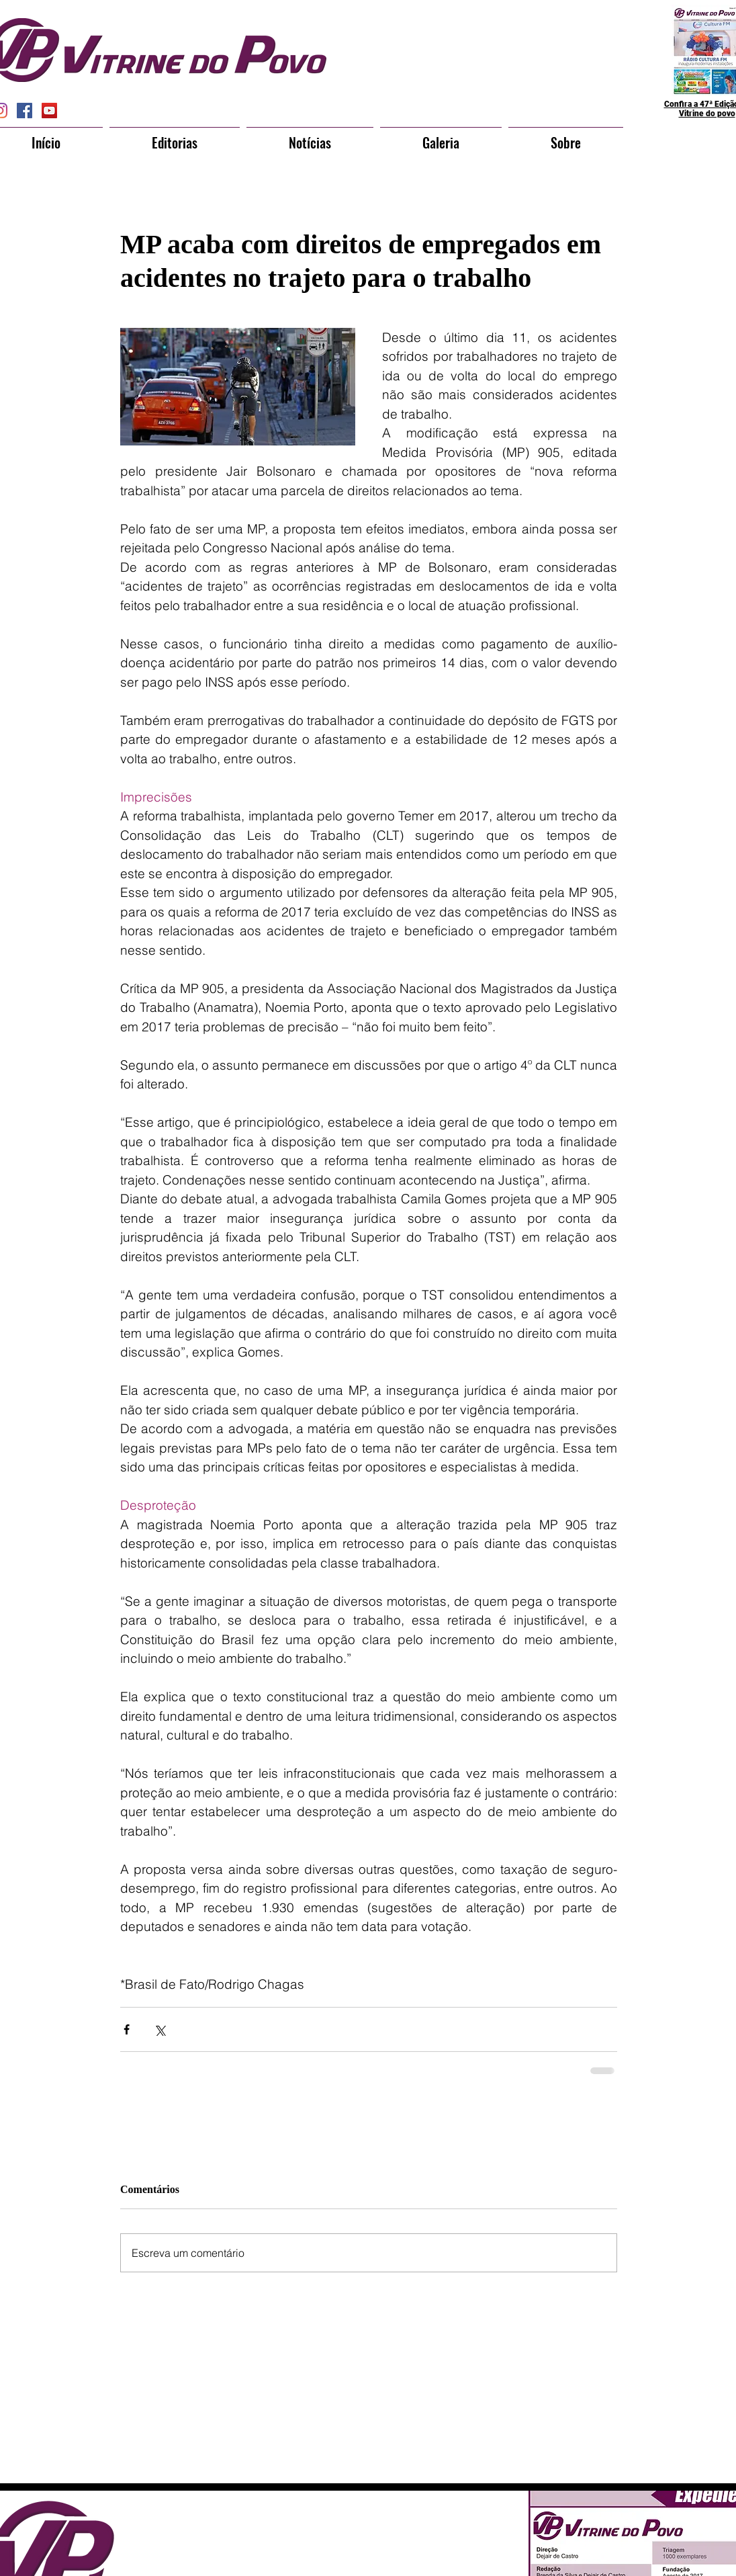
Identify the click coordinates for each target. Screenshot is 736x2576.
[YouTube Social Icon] (49, 110)
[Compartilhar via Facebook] (126, 2029)
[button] (174, 136)
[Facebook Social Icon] (24, 110)
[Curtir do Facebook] (343, 2532)
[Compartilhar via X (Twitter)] (159, 2029)
